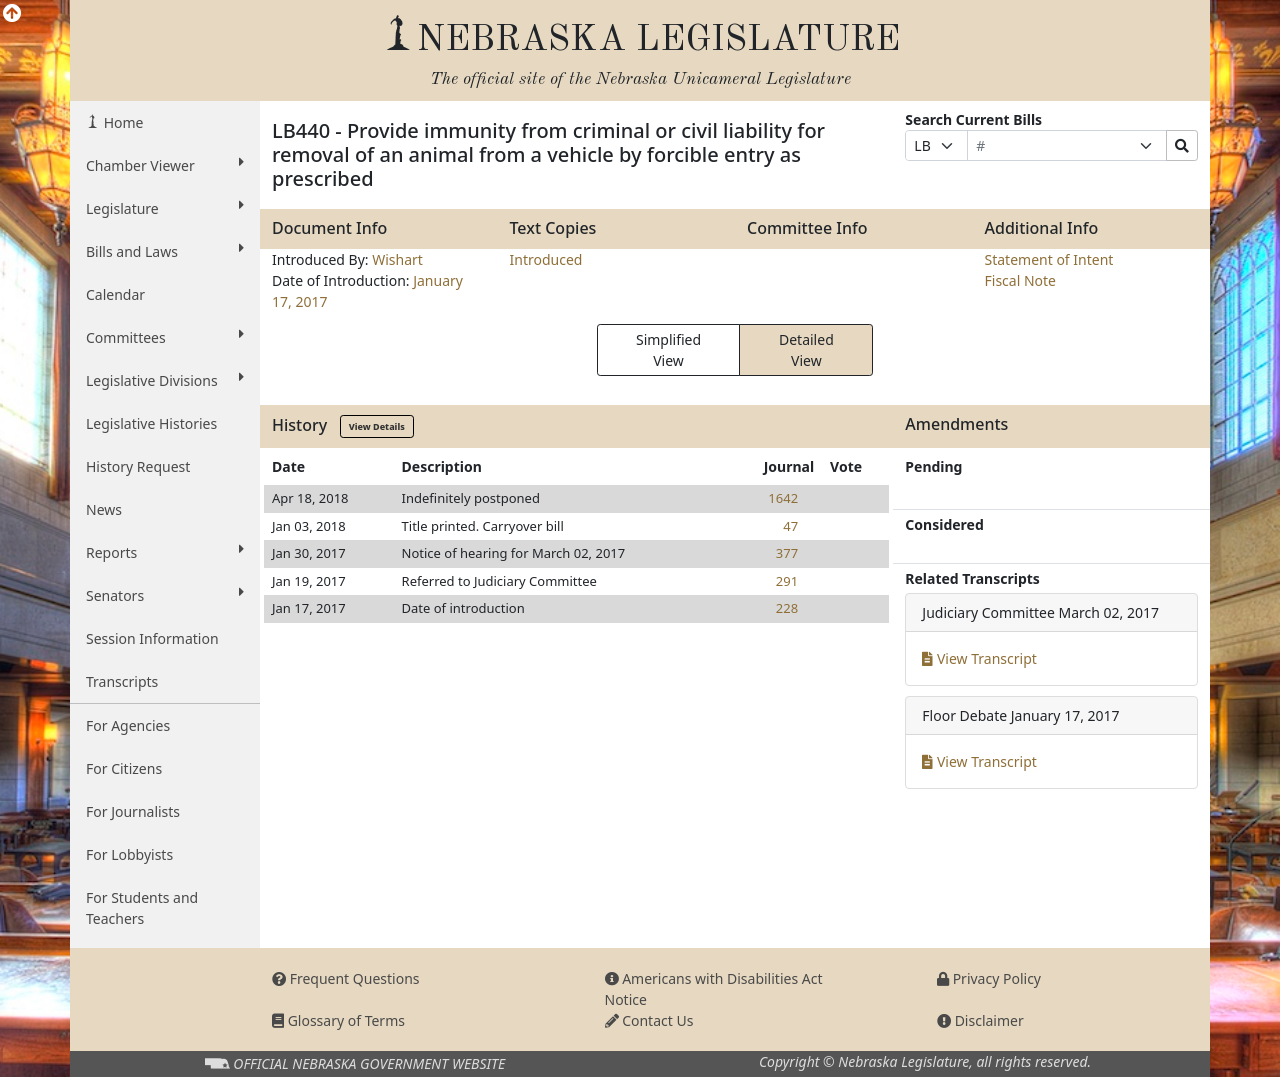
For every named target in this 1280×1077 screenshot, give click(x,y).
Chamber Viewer (165, 165)
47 (790, 526)
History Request (138, 466)
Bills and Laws (165, 251)
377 (787, 553)
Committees (165, 337)
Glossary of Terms (338, 1020)
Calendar (115, 294)
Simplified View (668, 350)
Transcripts (122, 681)
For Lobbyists (129, 854)
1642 (783, 498)
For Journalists (133, 811)
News (104, 509)
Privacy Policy (989, 978)
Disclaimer (980, 1020)
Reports (165, 552)
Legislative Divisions (165, 380)
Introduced (546, 259)
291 (787, 581)
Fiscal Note (1020, 280)
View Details (377, 426)
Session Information (152, 638)
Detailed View (806, 350)
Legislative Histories (151, 423)
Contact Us (649, 1020)
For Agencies (128, 725)
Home (121, 122)
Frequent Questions (346, 978)
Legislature (165, 208)
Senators (165, 595)
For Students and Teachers (142, 908)
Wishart (397, 259)
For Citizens (124, 768)
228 (787, 608)
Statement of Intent (1049, 259)
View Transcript (979, 658)
